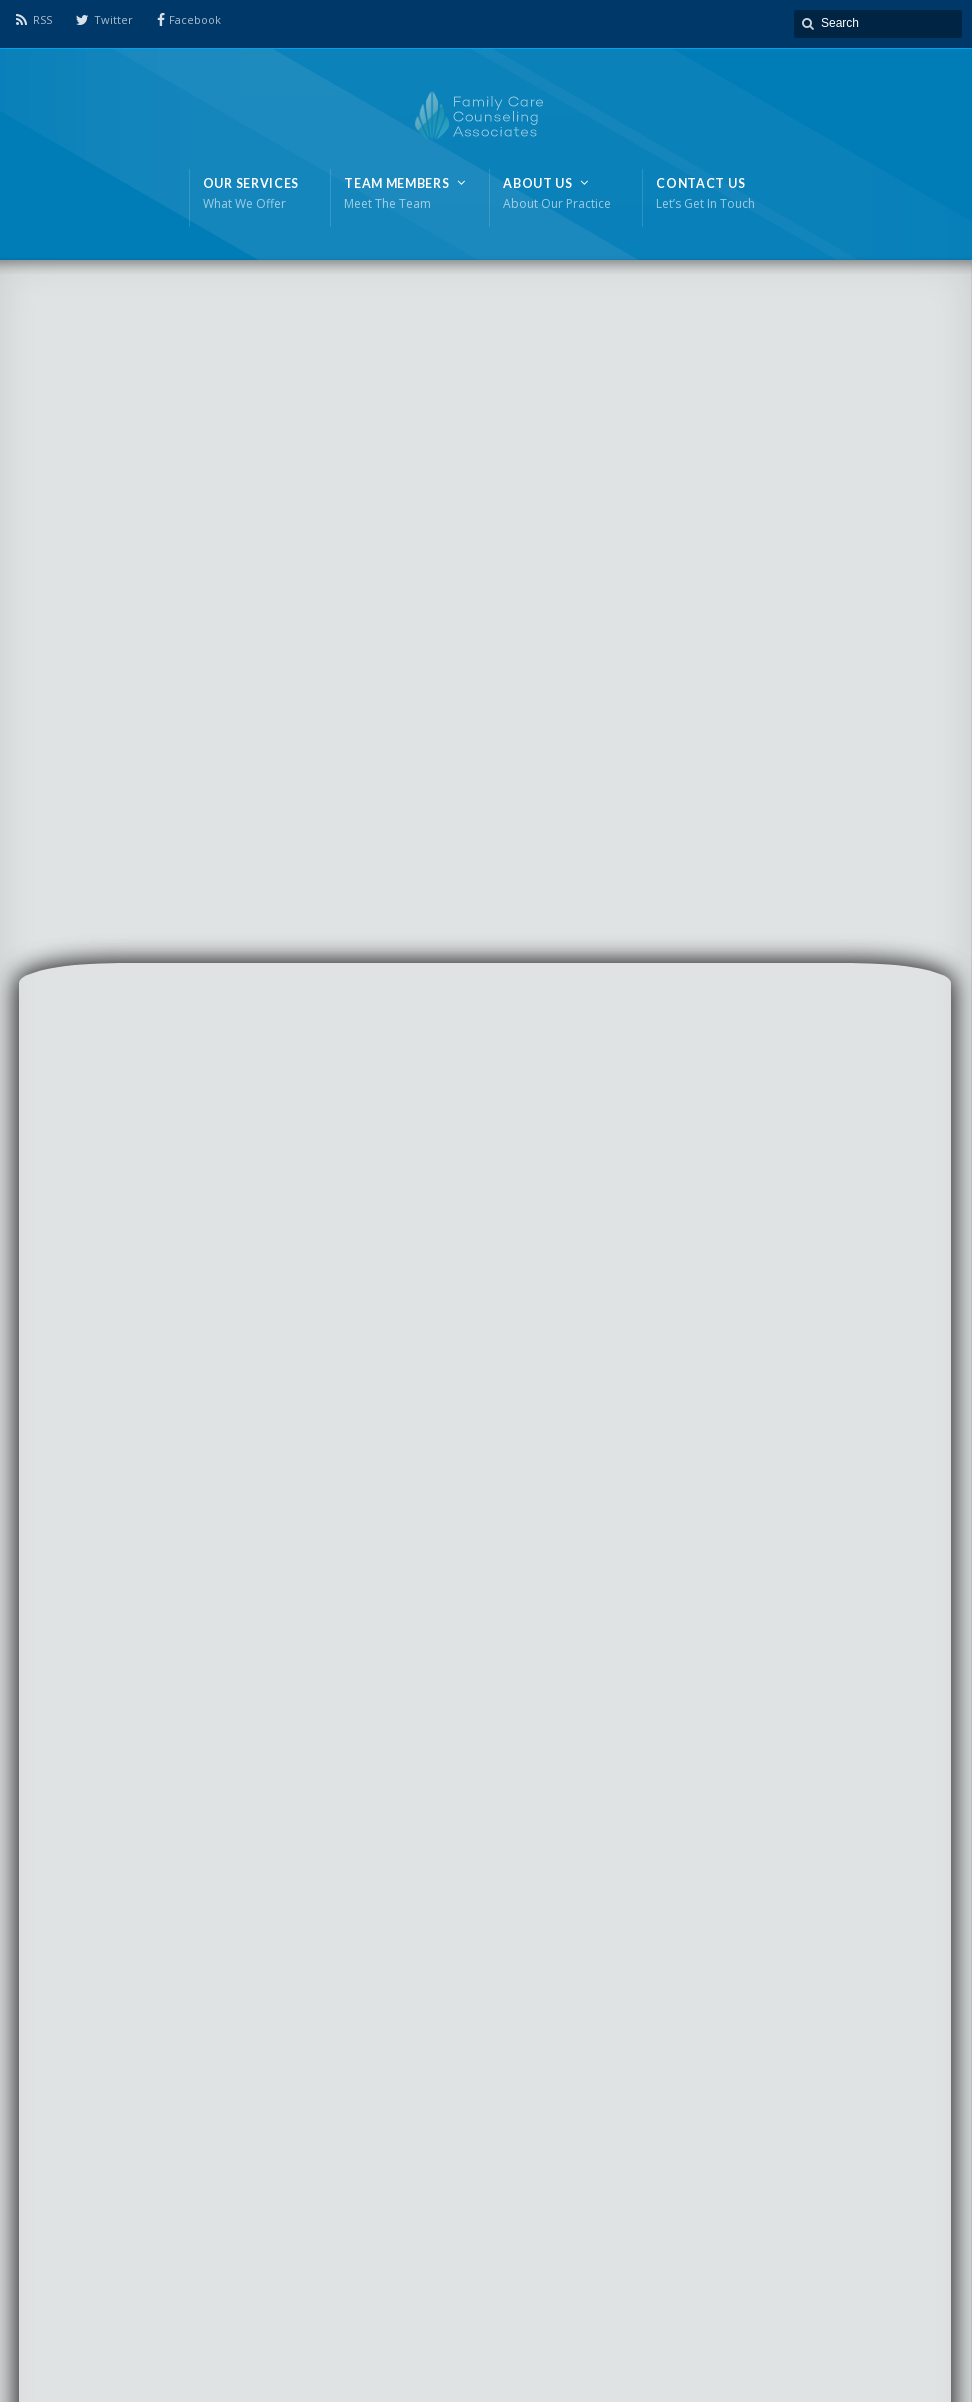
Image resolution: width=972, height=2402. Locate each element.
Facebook (195, 19)
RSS (42, 19)
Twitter (113, 19)
